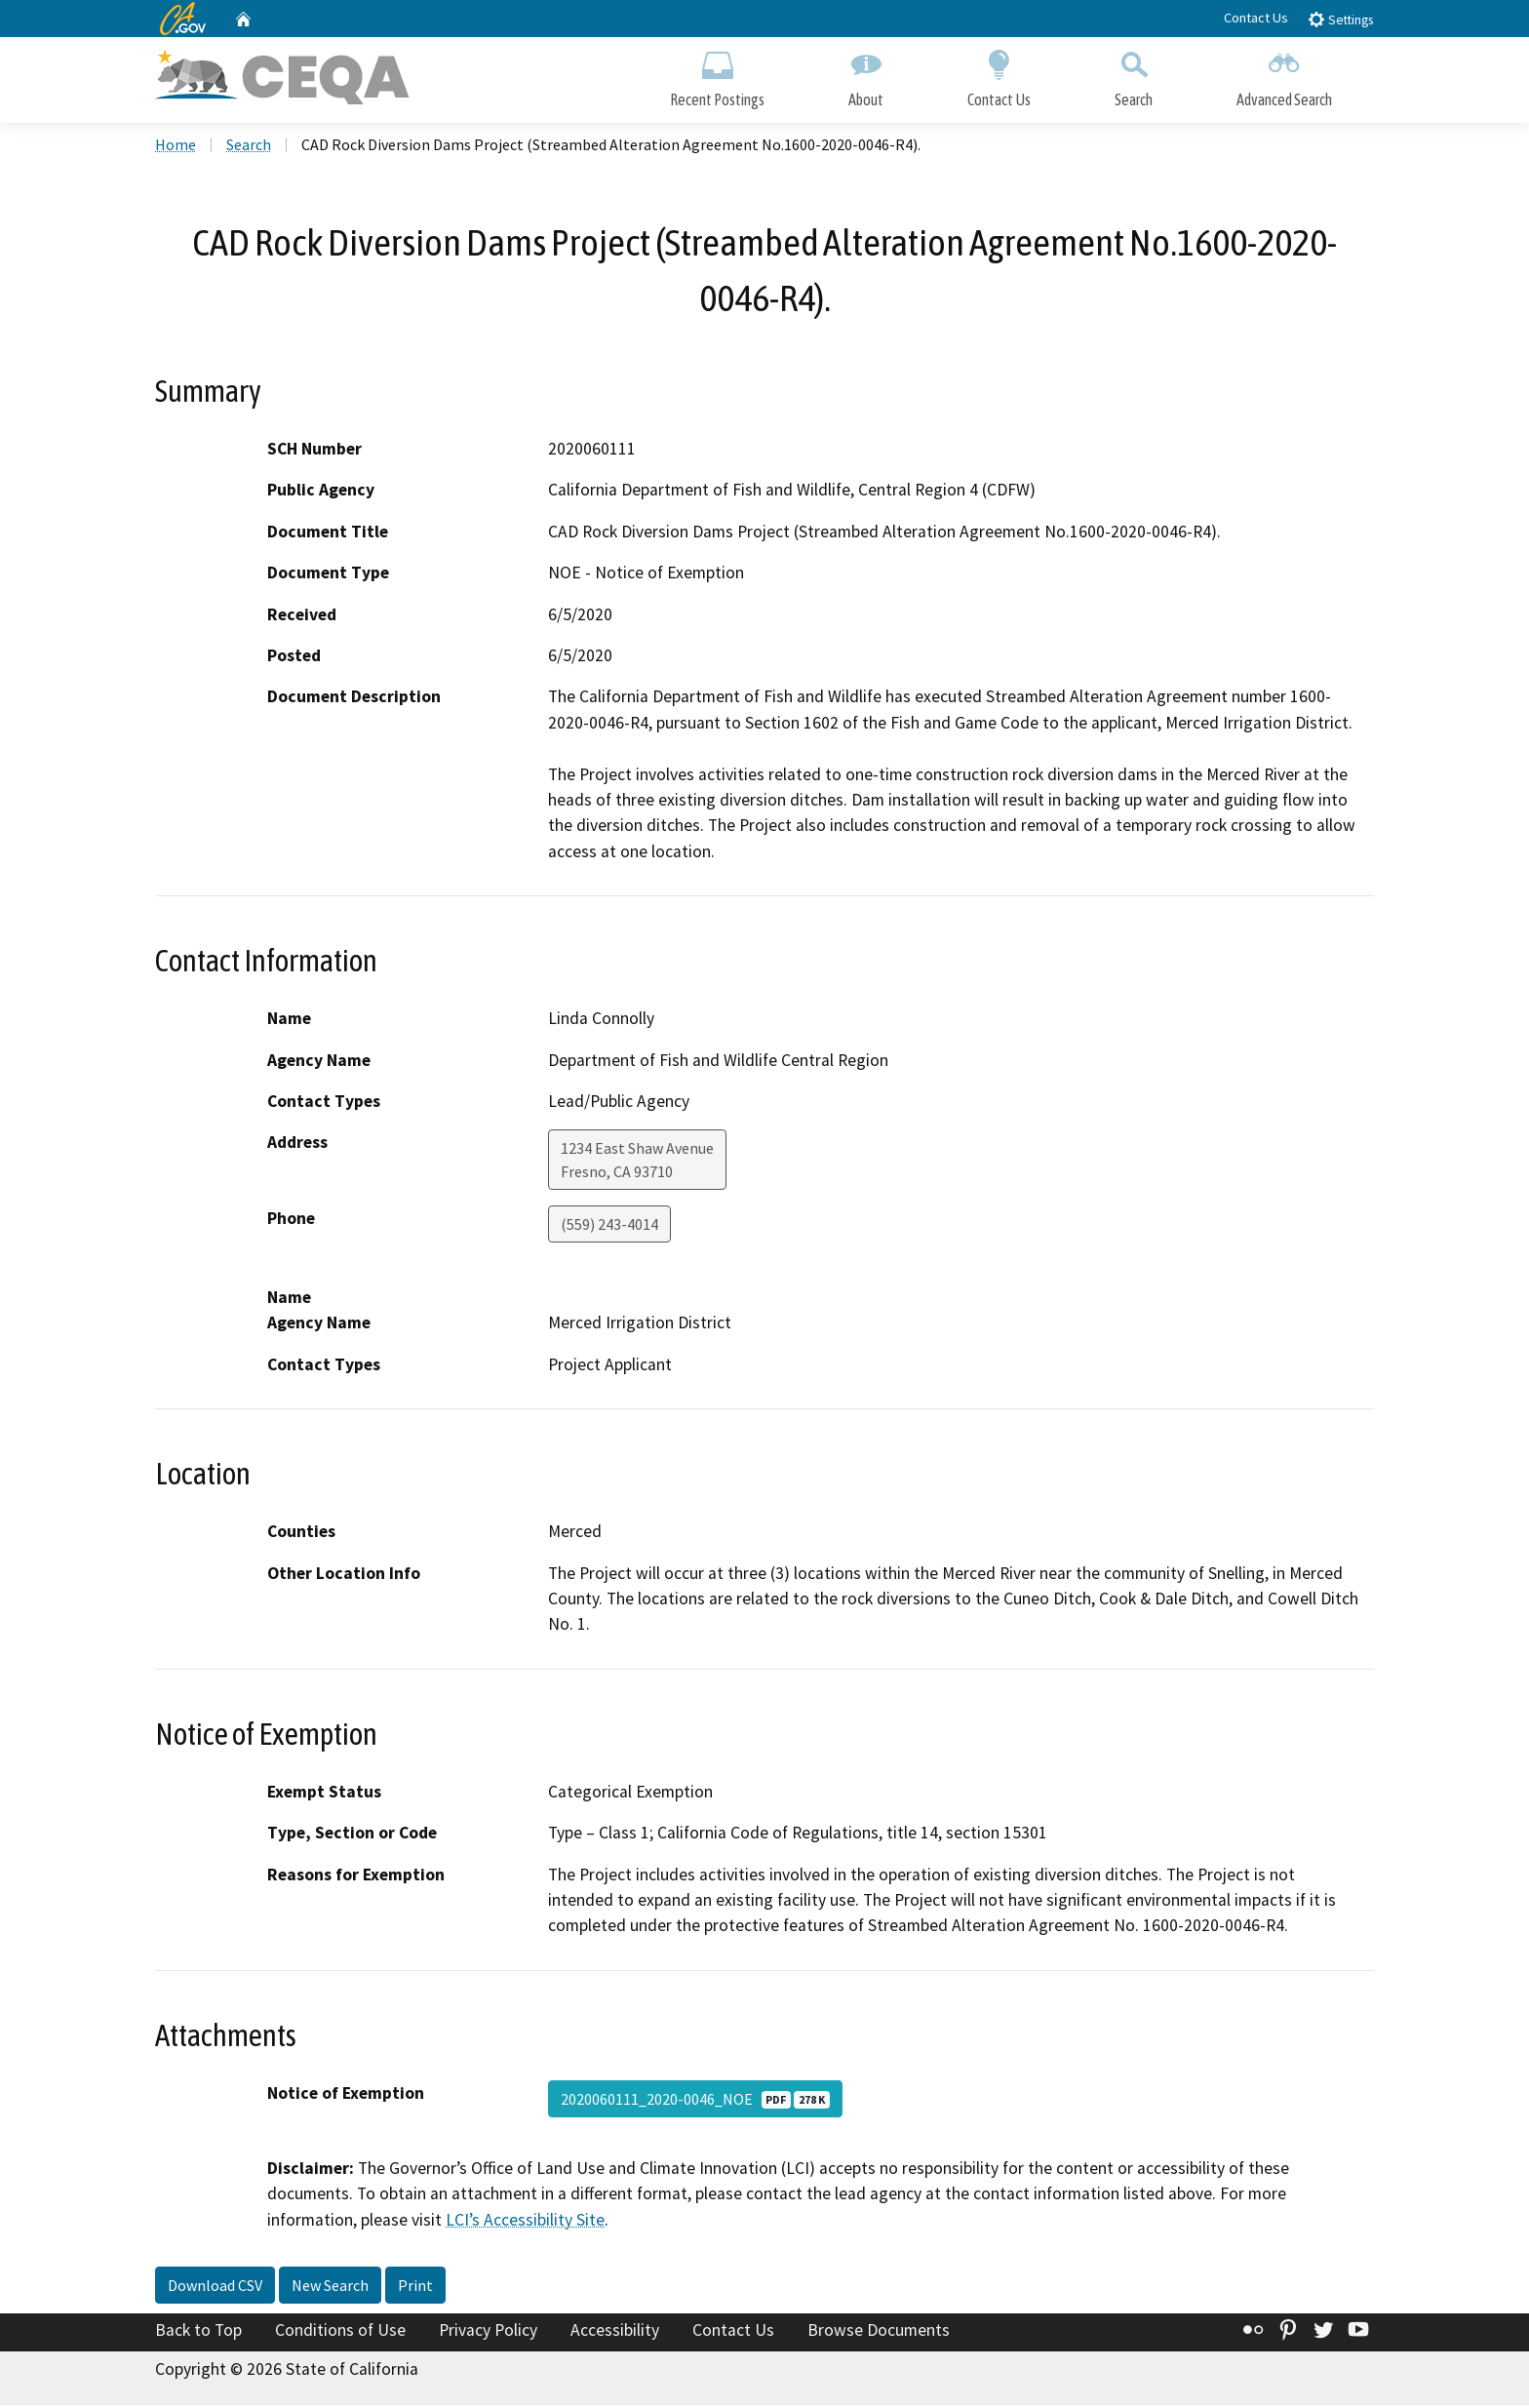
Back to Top (198, 2334)
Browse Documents (878, 2334)
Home (175, 147)
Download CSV (215, 2289)
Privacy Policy (488, 2334)
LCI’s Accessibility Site (525, 2222)
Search (1134, 75)
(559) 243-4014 (609, 1228)
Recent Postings (717, 75)
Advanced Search (1284, 75)
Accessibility (614, 2334)
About (866, 75)
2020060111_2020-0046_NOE (695, 2102)
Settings (1340, 19)
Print (415, 2289)
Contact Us (1256, 17)
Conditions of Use (340, 2334)
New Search (330, 2289)
